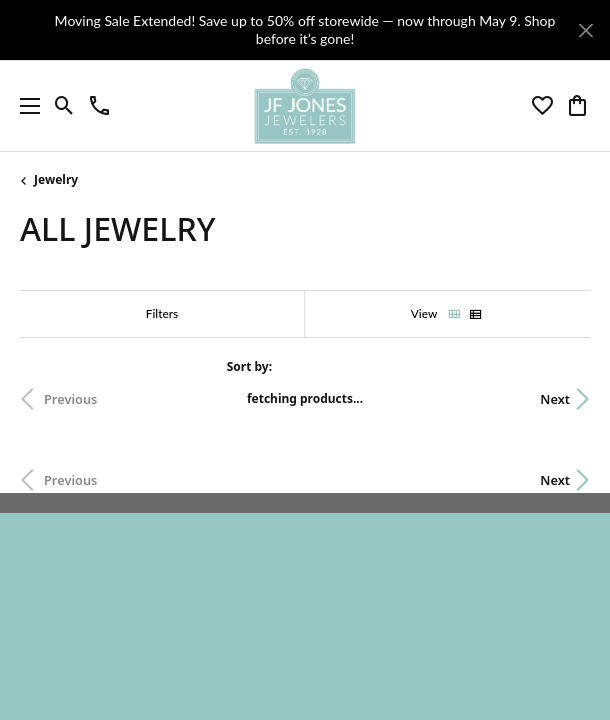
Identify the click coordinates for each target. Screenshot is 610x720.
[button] (64, 106)
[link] (99, 106)
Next (555, 399)
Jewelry (56, 179)
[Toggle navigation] (25, 106)
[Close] (585, 30)
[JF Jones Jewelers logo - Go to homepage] (304, 106)
